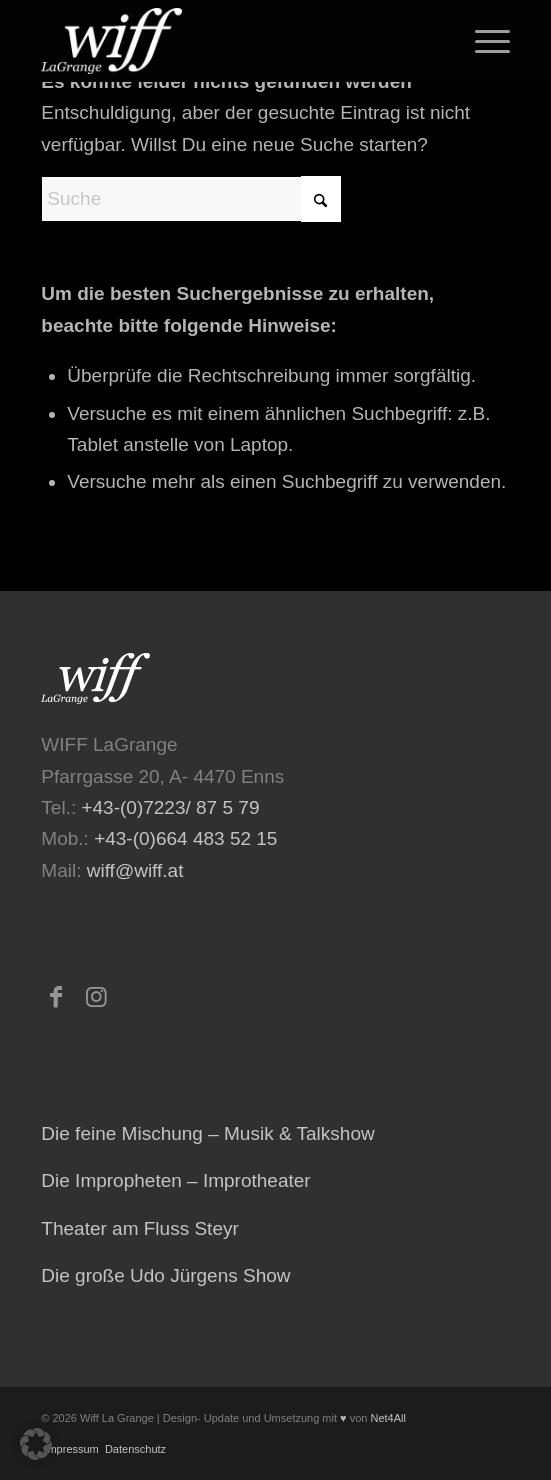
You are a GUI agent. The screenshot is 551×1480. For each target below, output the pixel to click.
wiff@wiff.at (135, 870)
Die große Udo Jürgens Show (165, 1275)
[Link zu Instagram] (96, 997)
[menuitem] (482, 41)
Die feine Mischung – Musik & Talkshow (207, 1133)
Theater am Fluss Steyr (139, 1228)
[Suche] (191, 199)
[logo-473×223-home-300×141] (228, 41)
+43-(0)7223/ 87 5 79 (170, 807)
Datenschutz (134, 1449)
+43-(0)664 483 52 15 (185, 838)
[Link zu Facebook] (56, 997)
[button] (36, 1444)
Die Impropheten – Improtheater (175, 1180)
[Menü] (482, 41)
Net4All (386, 1418)
